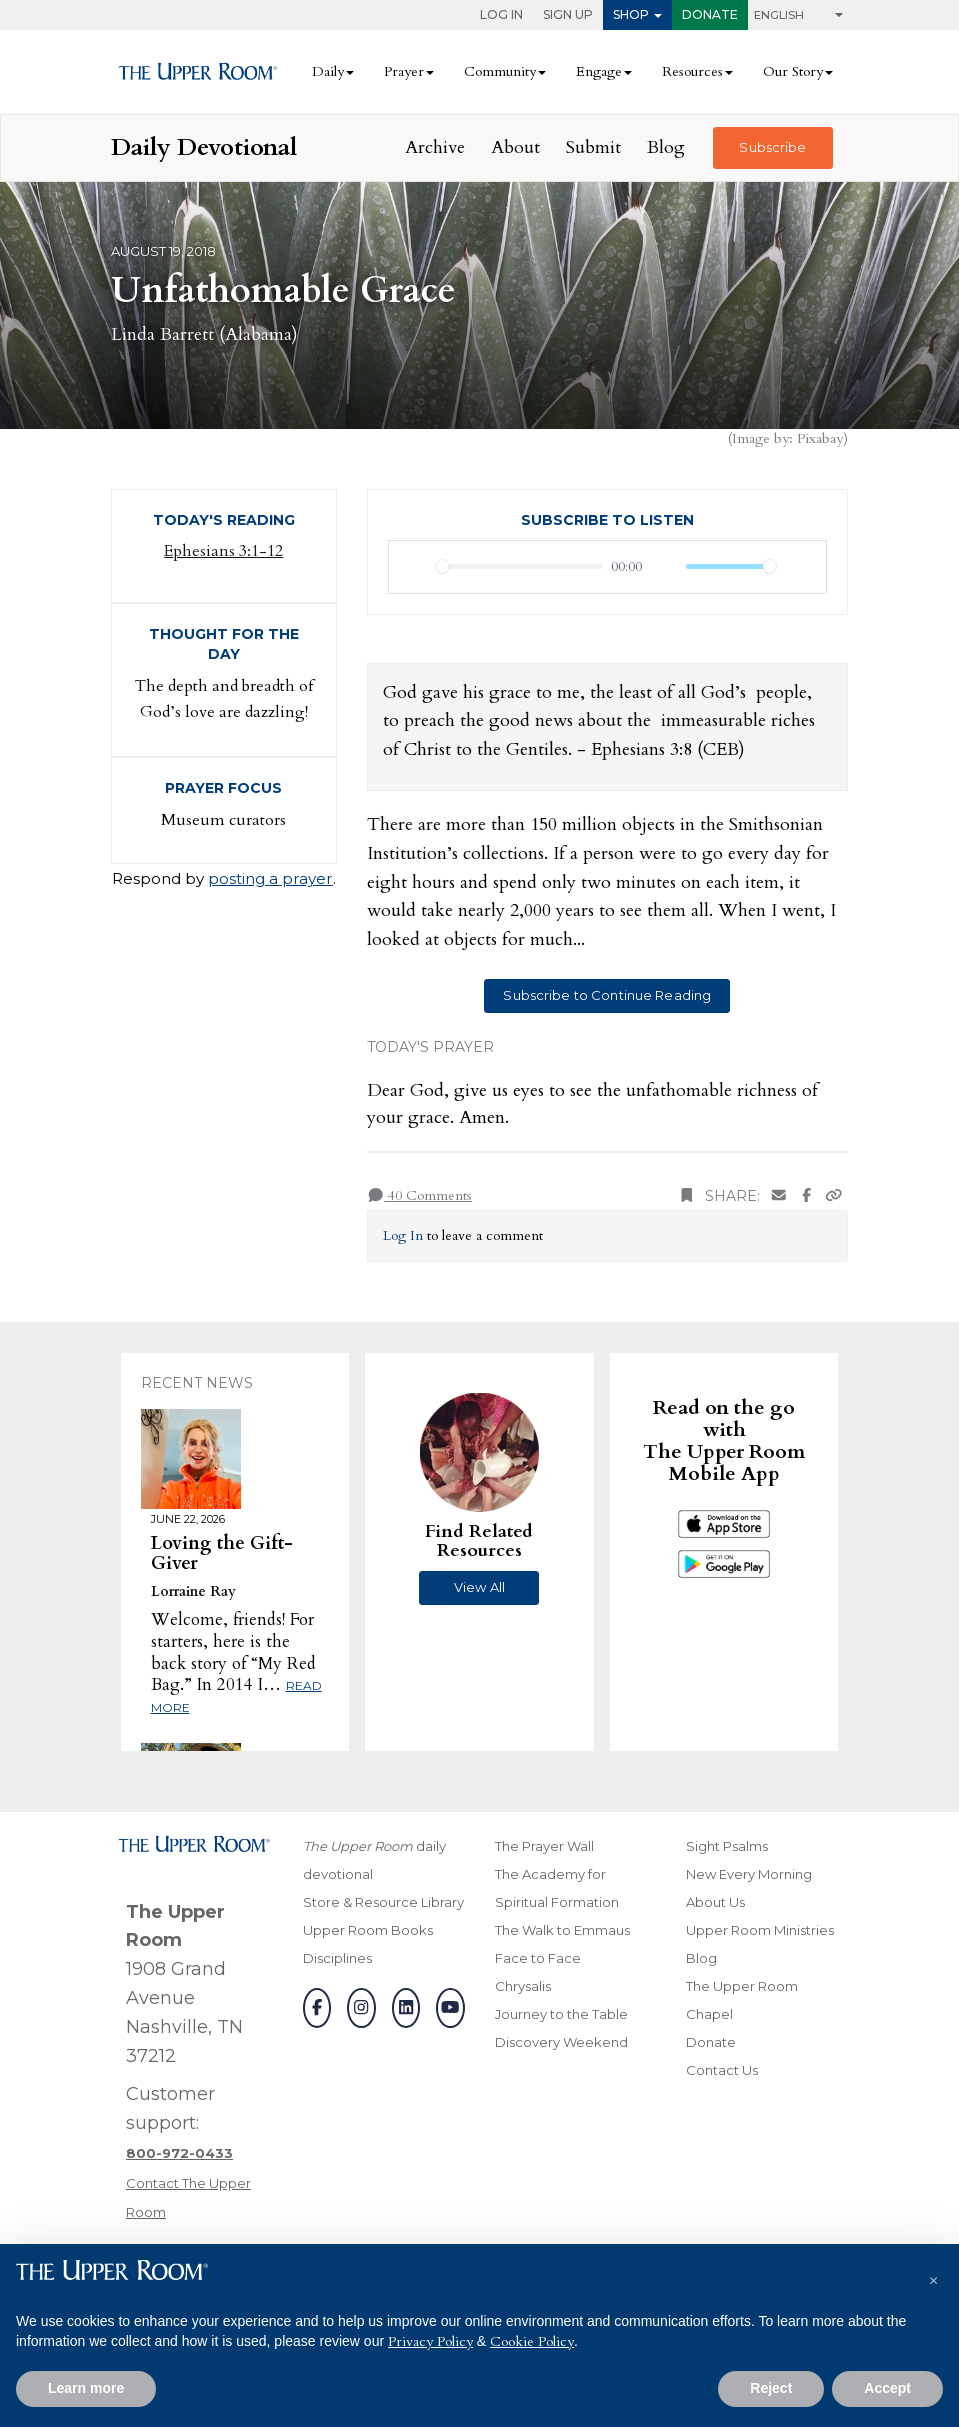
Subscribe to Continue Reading (607, 995)
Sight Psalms (727, 1846)
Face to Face (538, 1958)
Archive (435, 147)
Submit (593, 147)
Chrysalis (523, 1986)
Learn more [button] (86, 2388)
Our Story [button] (793, 71)
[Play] (415, 567)
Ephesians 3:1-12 (223, 551)
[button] (933, 2276)
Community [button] (500, 71)
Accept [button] (887, 2388)
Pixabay (820, 438)
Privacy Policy (430, 2341)
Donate (710, 14)
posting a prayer (270, 878)
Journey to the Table (561, 2014)
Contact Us (722, 2070)
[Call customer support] (179, 2153)
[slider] (520, 566)
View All (479, 1587)
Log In (501, 14)
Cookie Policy (532, 2341)
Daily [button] (328, 71)
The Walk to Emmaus (562, 1930)
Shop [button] (631, 14)
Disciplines (337, 1958)
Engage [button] (599, 71)
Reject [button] (771, 2388)
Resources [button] (692, 71)
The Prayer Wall (544, 1846)
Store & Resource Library (383, 1902)
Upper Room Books (368, 1930)
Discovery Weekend (561, 2042)
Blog (666, 147)
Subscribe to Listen (607, 520)
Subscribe (772, 147)
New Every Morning (749, 1874)
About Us (715, 1902)
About (515, 147)
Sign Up (568, 14)
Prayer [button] (404, 71)
